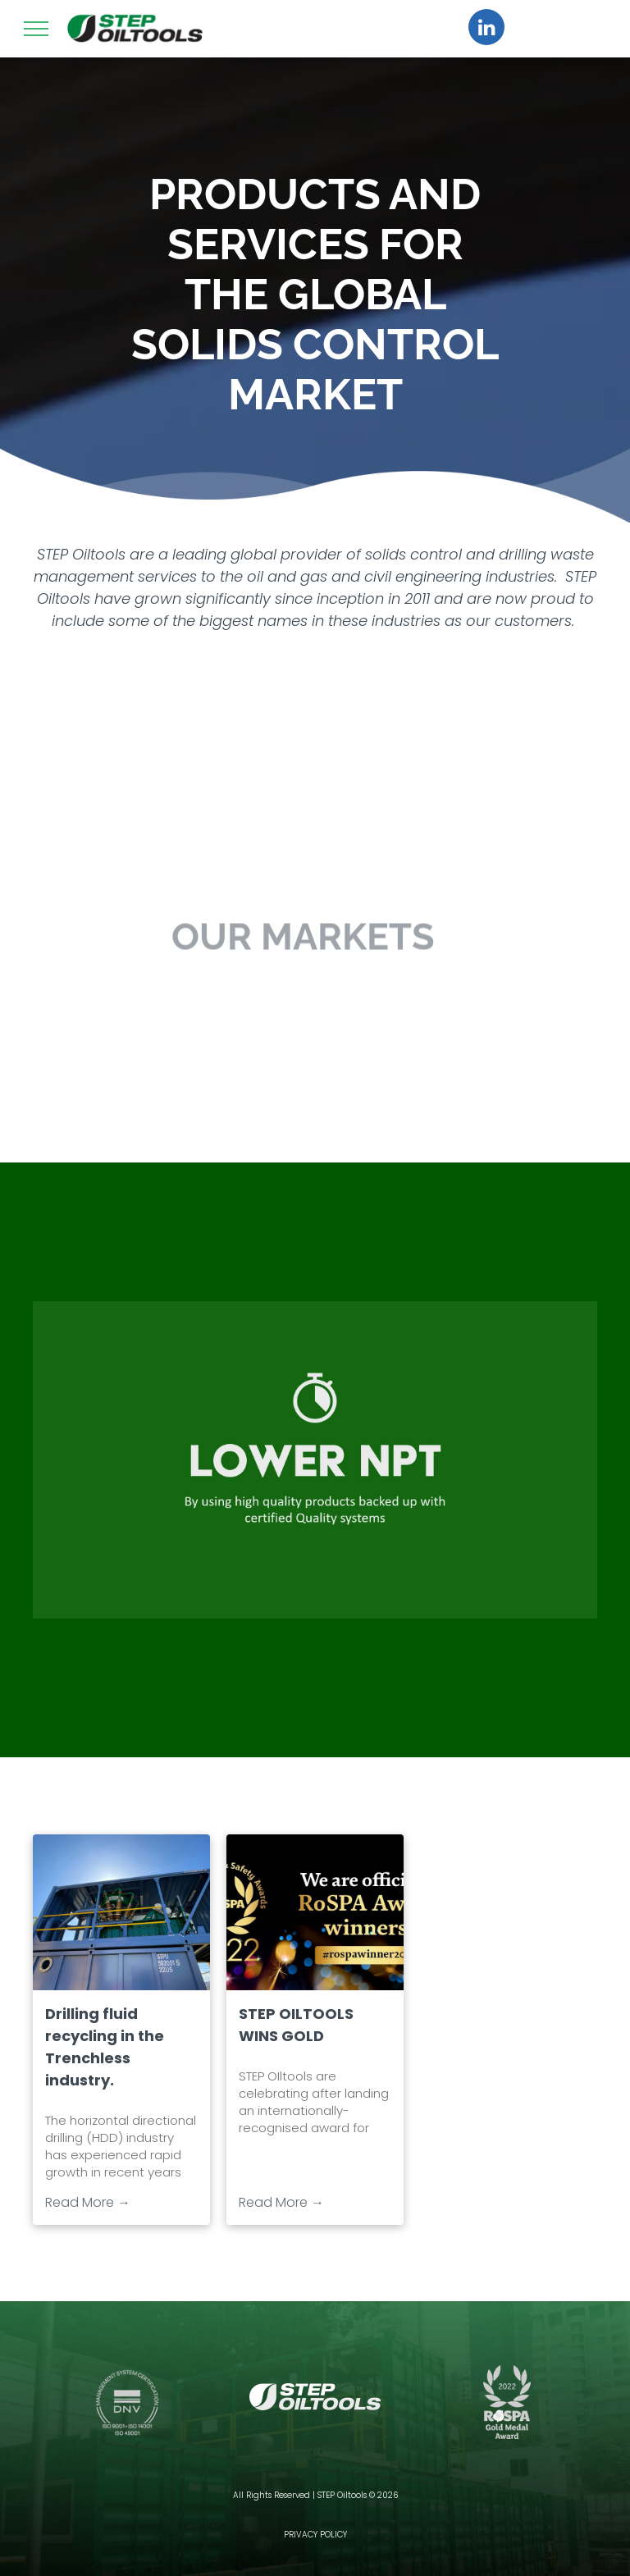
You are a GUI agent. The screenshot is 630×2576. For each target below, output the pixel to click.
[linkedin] (486, 29)
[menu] (36, 28)
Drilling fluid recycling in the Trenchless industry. (104, 2046)
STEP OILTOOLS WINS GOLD (296, 2024)
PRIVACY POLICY (315, 2534)
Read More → (87, 2202)
